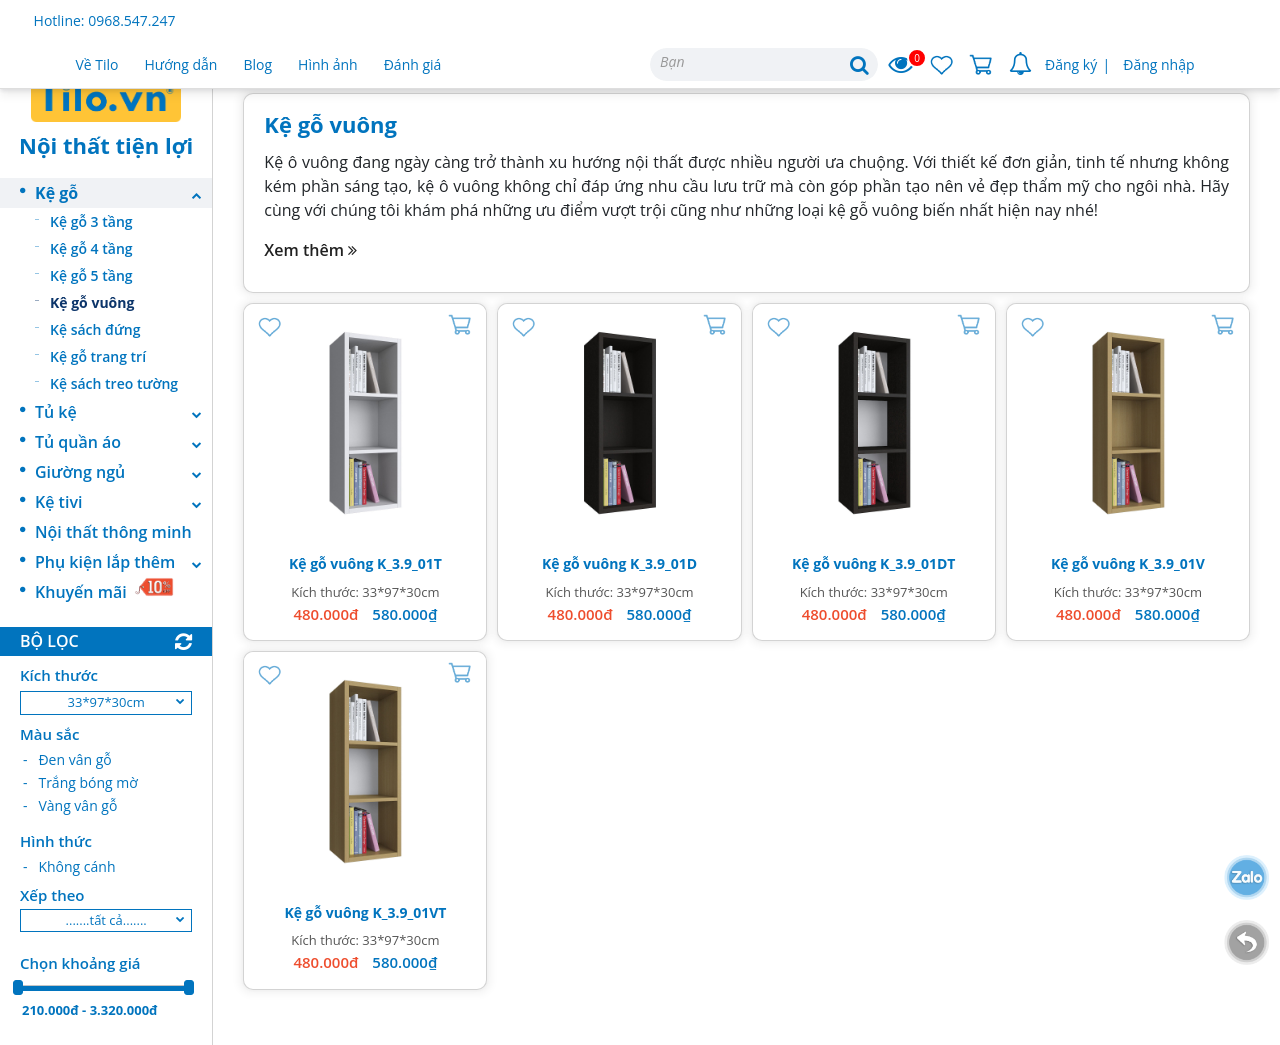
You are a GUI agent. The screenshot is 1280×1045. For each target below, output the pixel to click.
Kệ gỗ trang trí (98, 356)
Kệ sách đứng (95, 329)
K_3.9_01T (409, 563)
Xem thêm (310, 250)
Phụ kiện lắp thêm (123, 562)
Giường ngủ (123, 472)
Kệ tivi (123, 502)
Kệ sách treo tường (114, 383)
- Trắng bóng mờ (80, 782)
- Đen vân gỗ (67, 759)
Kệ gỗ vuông (92, 302)
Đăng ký (1071, 64)
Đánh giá (413, 64)
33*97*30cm (106, 702)
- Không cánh (69, 866)
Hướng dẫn (181, 64)
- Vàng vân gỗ (70, 805)
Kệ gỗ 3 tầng (91, 221)
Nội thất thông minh (113, 532)
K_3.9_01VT (409, 912)
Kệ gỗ (123, 193)
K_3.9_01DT (917, 563)
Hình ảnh (328, 64)
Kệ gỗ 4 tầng (91, 248)
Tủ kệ (123, 412)
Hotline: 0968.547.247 (105, 20)
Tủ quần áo (123, 442)
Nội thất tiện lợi (106, 145)
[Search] (764, 64)
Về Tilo (97, 64)
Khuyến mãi (104, 590)
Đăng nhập (1158, 64)
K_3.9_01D (663, 563)
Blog (257, 64)
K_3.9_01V (1172, 563)
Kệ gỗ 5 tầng (91, 275)
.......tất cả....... (106, 920)
